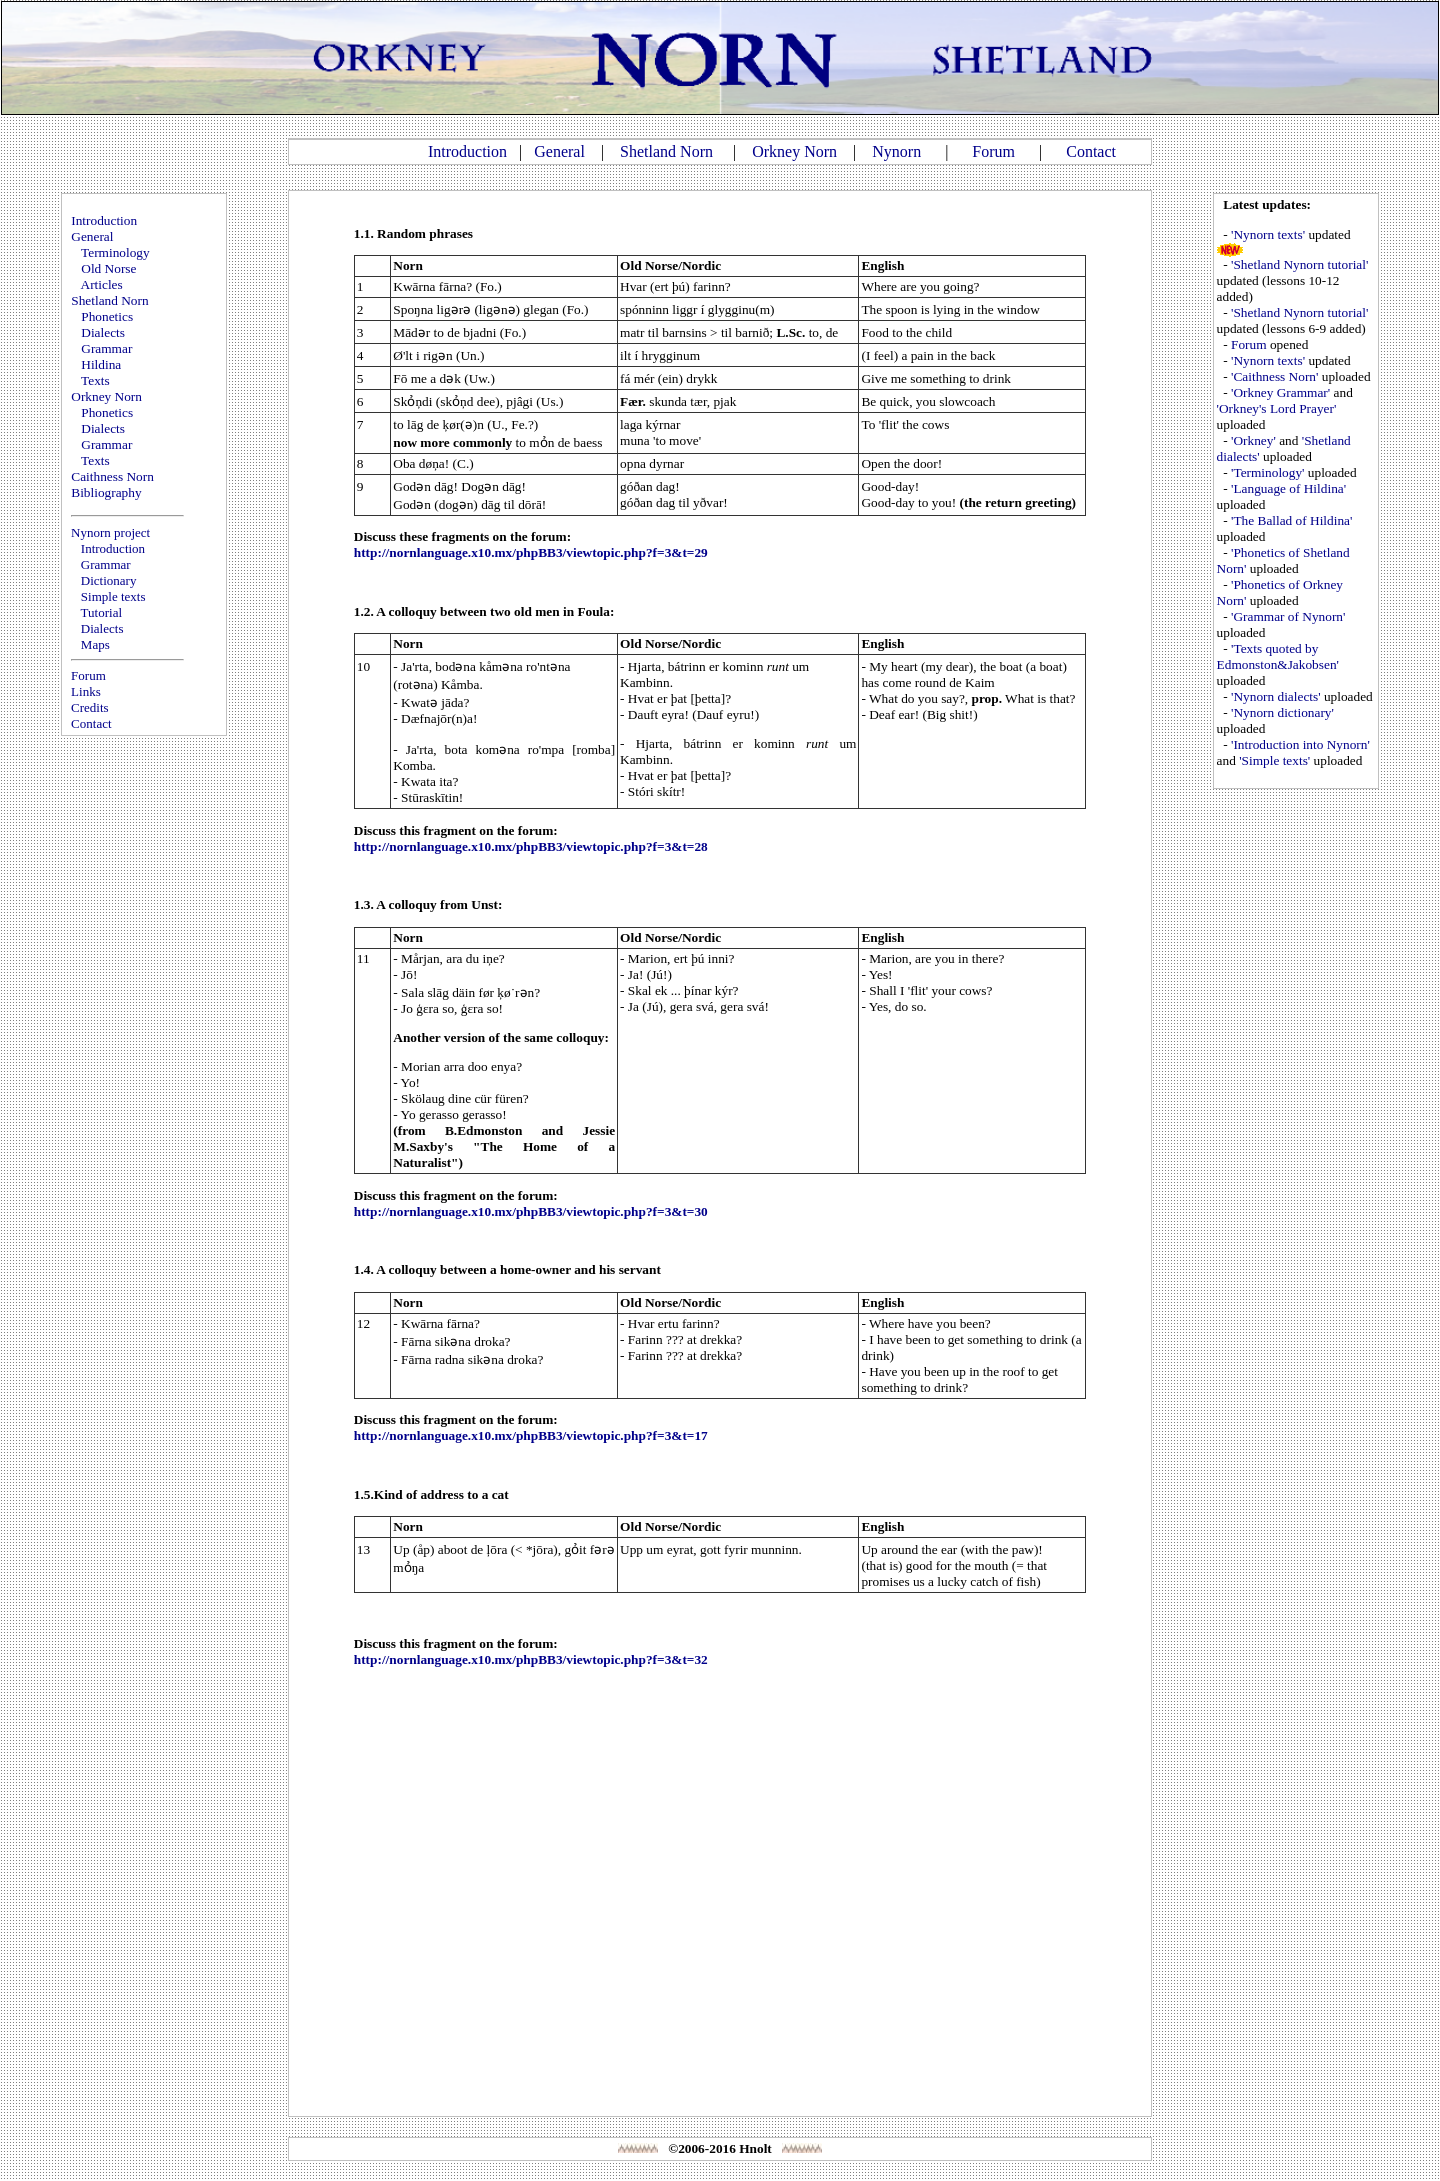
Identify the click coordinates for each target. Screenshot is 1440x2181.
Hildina (101, 364)
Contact (1091, 151)
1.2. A (369, 611)
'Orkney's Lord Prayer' (1277, 408)
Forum (993, 151)
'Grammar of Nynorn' (1288, 616)
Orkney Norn (794, 151)
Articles (102, 284)
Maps (95, 644)
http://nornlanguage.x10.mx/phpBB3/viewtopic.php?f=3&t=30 (531, 1211)
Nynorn (896, 151)
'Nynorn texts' (1268, 234)
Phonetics (107, 316)
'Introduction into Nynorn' (1300, 744)
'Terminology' (1267, 472)
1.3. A (369, 904)
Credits (90, 707)
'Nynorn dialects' (1276, 696)
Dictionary (109, 580)
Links (86, 691)
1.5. (364, 1494)
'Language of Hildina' (1288, 488)
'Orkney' (1253, 440)
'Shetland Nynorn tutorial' (1299, 264)
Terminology (115, 252)
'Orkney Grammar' (1280, 392)
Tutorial (101, 612)
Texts (95, 380)
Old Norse (108, 268)
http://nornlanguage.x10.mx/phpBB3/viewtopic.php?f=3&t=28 (531, 846)
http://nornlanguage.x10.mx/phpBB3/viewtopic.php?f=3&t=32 (531, 1659)
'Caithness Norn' (1274, 376)
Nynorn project (110, 532)
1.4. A (369, 1269)
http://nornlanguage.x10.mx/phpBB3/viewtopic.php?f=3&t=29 (531, 552)
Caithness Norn (112, 476)
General (559, 151)
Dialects (103, 332)
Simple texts (113, 596)
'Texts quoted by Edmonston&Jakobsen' (1278, 656)
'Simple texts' (1274, 760)
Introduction (467, 151)
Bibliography (106, 492)
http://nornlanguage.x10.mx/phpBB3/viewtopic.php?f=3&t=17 (531, 1435)
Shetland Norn (666, 151)
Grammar (106, 348)
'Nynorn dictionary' (1282, 712)
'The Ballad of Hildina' (1291, 520)
